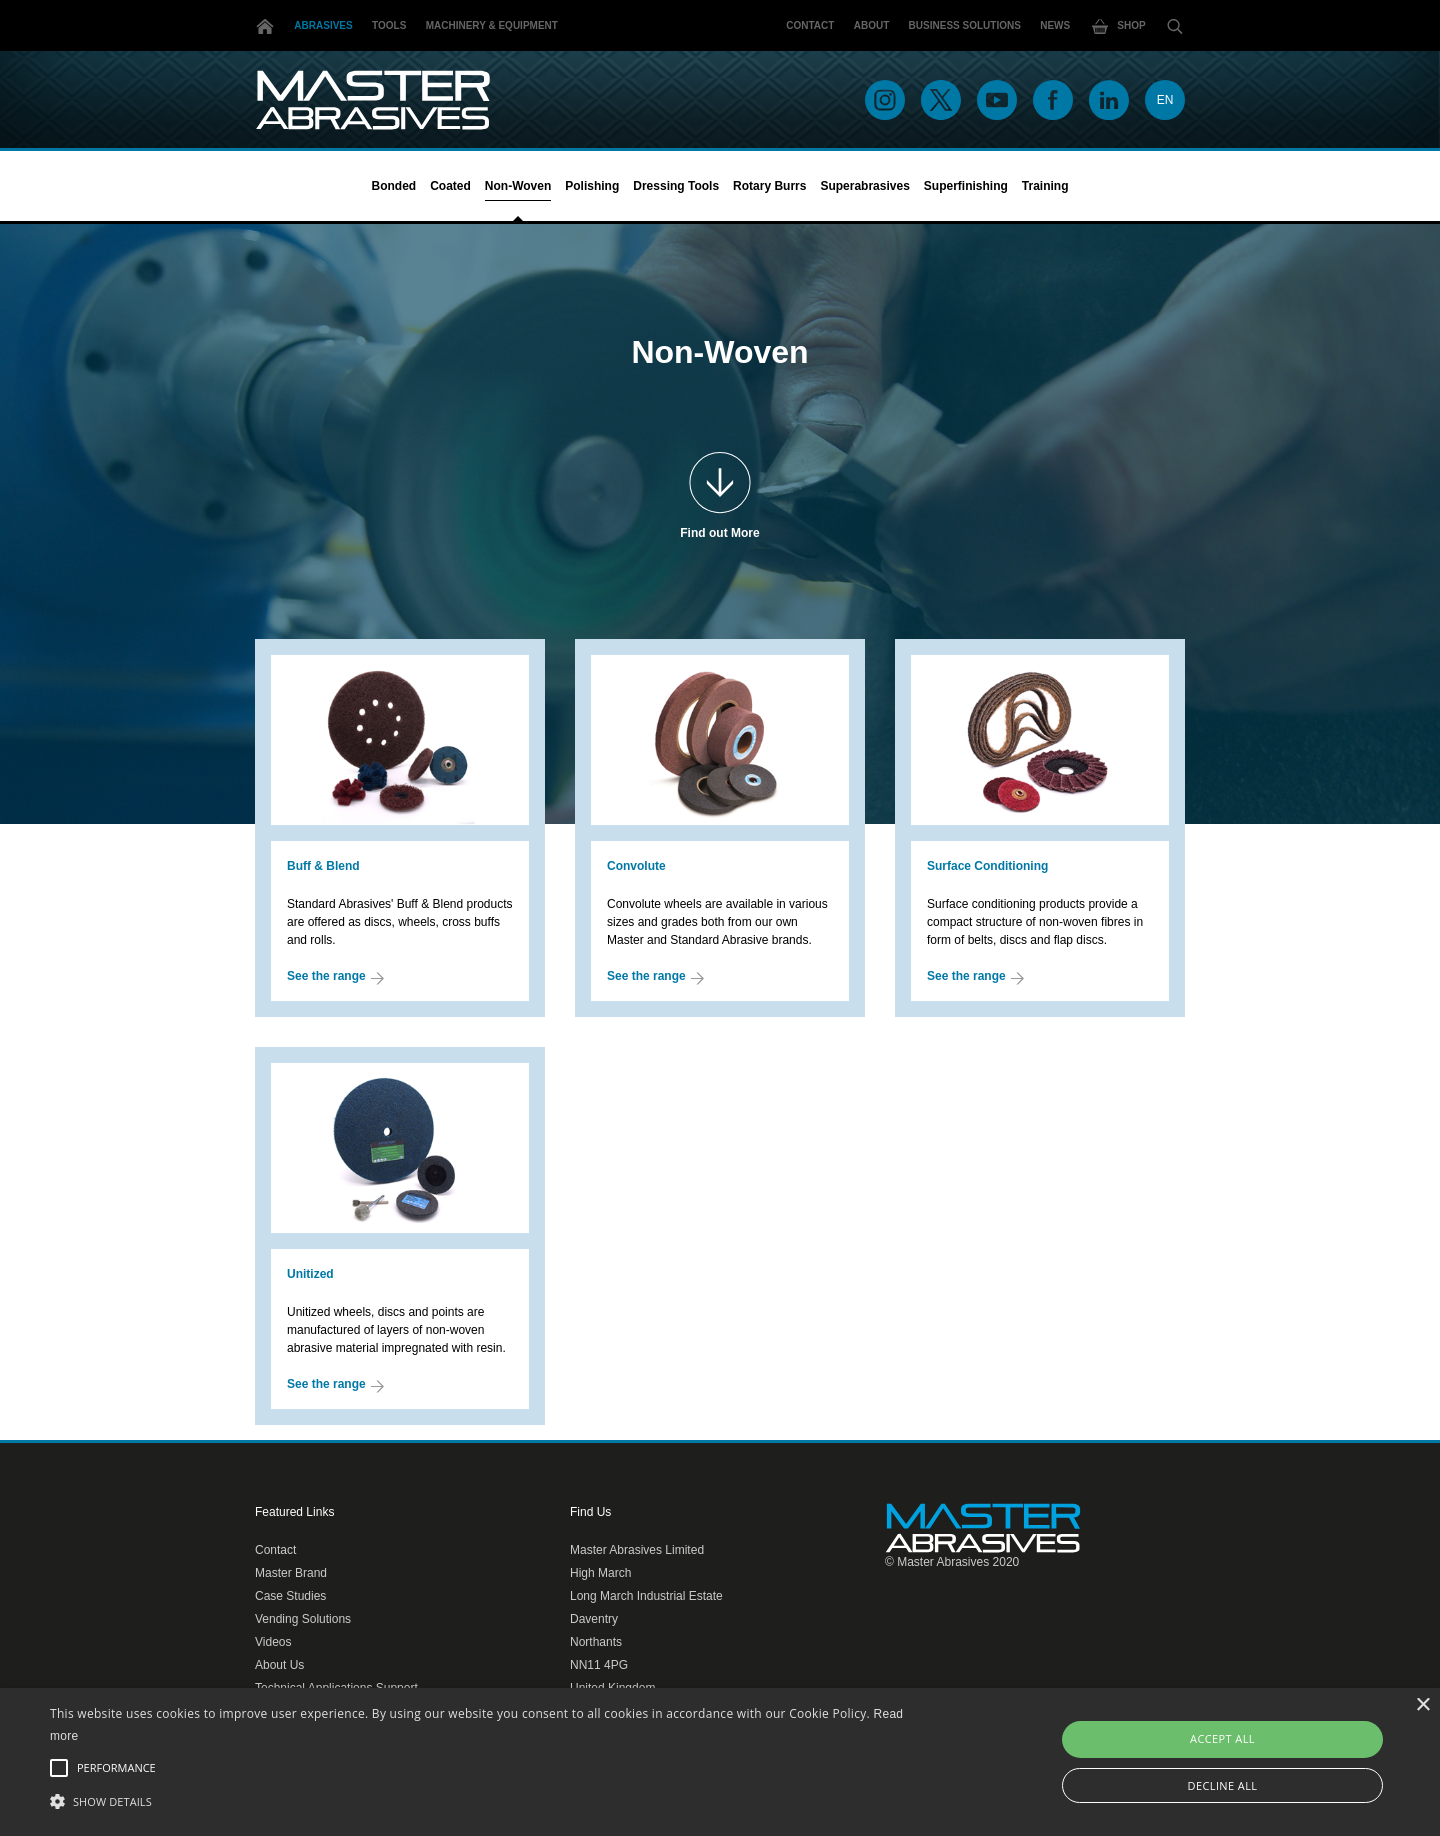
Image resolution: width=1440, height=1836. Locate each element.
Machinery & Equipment (492, 25)
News (1055, 25)
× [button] (1422, 1705)
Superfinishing (966, 186)
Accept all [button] (1222, 1738)
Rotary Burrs (769, 186)
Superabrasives (864, 186)
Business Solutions (965, 25)
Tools (389, 25)
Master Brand (291, 1573)
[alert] (720, 1762)
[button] (485, 1801)
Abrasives (323, 25)
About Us (279, 1665)
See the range (335, 977)
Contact (810, 25)
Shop (1118, 26)
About (872, 25)
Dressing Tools (676, 186)
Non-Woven (518, 186)
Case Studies (290, 1596)
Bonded (393, 186)
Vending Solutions (303, 1619)
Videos (273, 1642)
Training (1045, 186)
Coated (450, 186)
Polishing (592, 186)
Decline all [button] (1223, 1785)
